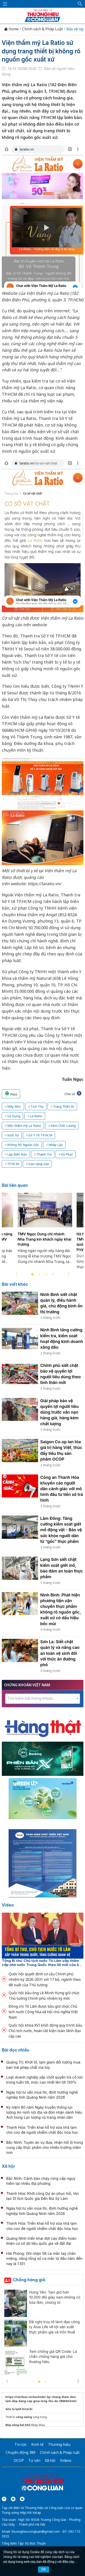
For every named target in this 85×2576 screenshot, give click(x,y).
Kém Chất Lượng (63, 1125)
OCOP (19, 2460)
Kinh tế (37, 2444)
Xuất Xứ (13, 1135)
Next (68, 1273)
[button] (80, 4)
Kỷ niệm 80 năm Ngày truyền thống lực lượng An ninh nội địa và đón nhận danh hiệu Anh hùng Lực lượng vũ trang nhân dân (44, 2112)
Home (11, 29)
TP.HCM (13, 1164)
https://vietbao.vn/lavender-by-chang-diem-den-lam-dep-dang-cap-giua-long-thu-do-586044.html (41, 2399)
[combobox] (42, 1699)
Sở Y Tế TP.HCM (40, 1135)
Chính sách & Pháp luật (60, 2452)
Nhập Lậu (56, 1145)
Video (8, 1905)
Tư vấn (34, 2460)
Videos (65, 2460)
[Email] (22, 2499)
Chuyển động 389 (20, 2452)
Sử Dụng (13, 1116)
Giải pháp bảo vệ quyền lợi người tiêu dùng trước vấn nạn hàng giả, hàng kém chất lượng (59, 1412)
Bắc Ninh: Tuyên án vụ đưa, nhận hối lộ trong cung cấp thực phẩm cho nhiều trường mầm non (44, 2147)
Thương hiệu (59, 2444)
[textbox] (42, 1698)
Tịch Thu (37, 1106)
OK (43, 2569)
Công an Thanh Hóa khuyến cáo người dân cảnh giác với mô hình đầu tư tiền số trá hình (61, 1489)
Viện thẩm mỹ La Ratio (24, 1125)
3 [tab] (46, 1274)
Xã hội (8, 2166)
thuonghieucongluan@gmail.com (35, 2531)
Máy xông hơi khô (17, 2425)
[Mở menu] (5, 4)
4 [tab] (53, 1274)
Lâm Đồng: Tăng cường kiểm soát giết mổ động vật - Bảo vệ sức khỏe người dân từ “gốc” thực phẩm (61, 1530)
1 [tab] (32, 1274)
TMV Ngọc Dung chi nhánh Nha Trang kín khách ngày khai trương (44, 1239)
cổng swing (24, 2417)
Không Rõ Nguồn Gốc (23, 1145)
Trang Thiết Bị (63, 1106)
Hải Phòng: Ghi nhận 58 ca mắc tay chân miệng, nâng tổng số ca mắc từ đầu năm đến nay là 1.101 (44, 2258)
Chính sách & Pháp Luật (42, 29)
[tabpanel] (45, 1231)
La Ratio (36, 1116)
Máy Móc (14, 1106)
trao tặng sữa (38, 1164)
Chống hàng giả (29, 2279)
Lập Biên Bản (17, 1154)
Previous (16, 1273)
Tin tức (21, 2444)
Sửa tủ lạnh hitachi (18, 2409)
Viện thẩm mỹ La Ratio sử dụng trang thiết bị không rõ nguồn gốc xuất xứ (41, 51)
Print (11, 1094)
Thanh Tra (43, 1154)
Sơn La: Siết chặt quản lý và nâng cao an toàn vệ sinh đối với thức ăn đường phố (60, 1653)
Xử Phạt (67, 1154)
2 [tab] (39, 1274)
